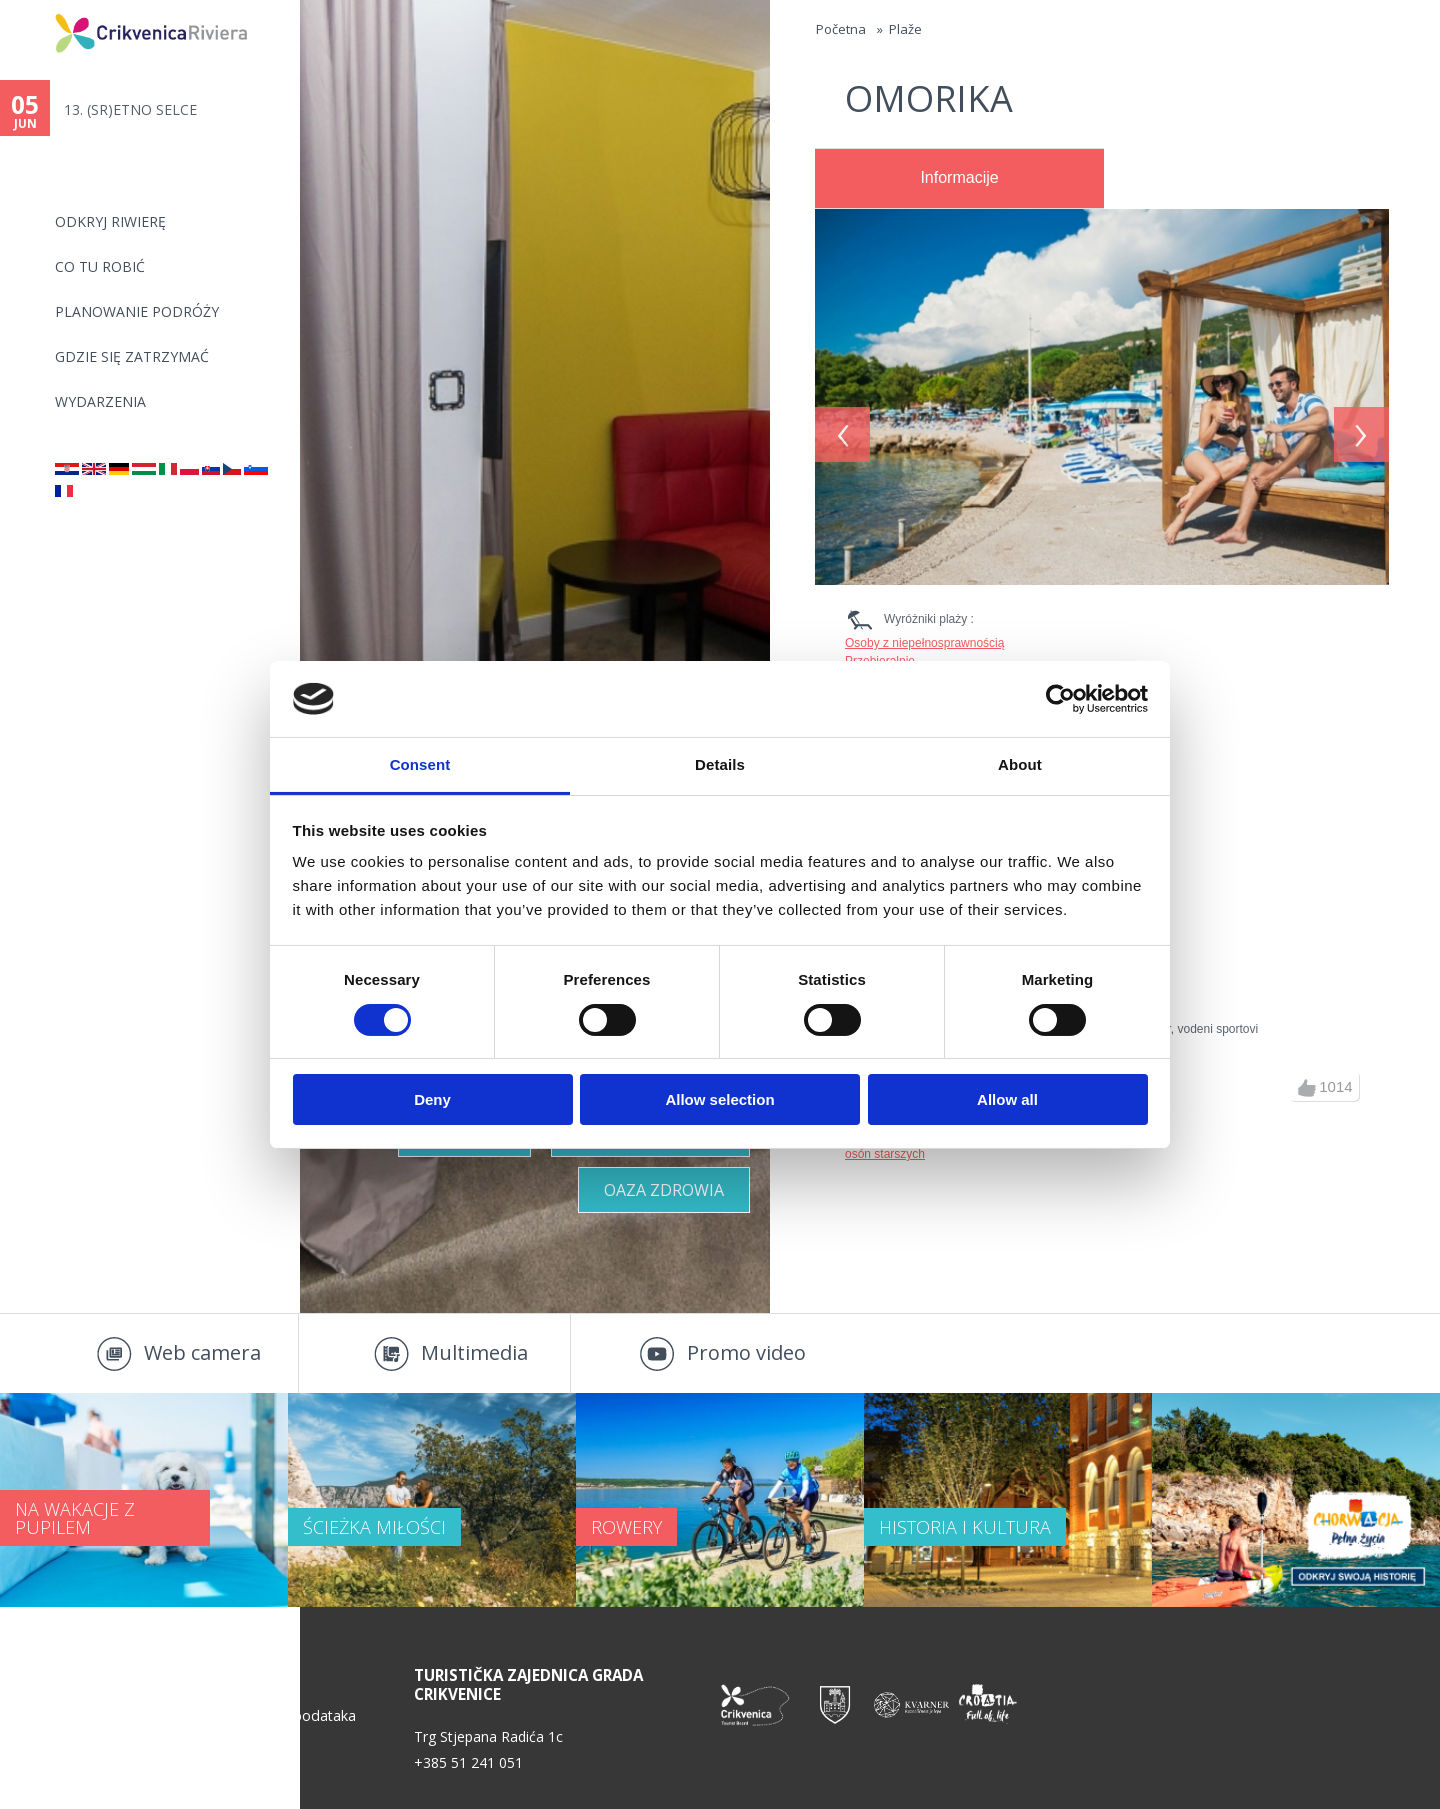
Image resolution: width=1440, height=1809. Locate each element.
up (1307, 1088)
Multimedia (474, 1352)
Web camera (202, 1352)
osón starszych (885, 1154)
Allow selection (719, 1099)
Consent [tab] (420, 764)
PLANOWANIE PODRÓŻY (137, 311)
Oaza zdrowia (664, 1190)
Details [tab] (720, 764)
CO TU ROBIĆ (100, 266)
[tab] (959, 179)
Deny (432, 1099)
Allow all (1007, 1099)
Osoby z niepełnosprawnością (924, 643)
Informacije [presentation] (959, 177)
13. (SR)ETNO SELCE (130, 109)
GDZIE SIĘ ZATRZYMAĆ (132, 356)
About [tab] (1020, 764)
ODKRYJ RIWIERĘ (110, 221)
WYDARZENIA (100, 401)
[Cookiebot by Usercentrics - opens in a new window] (1060, 699)
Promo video (746, 1352)
